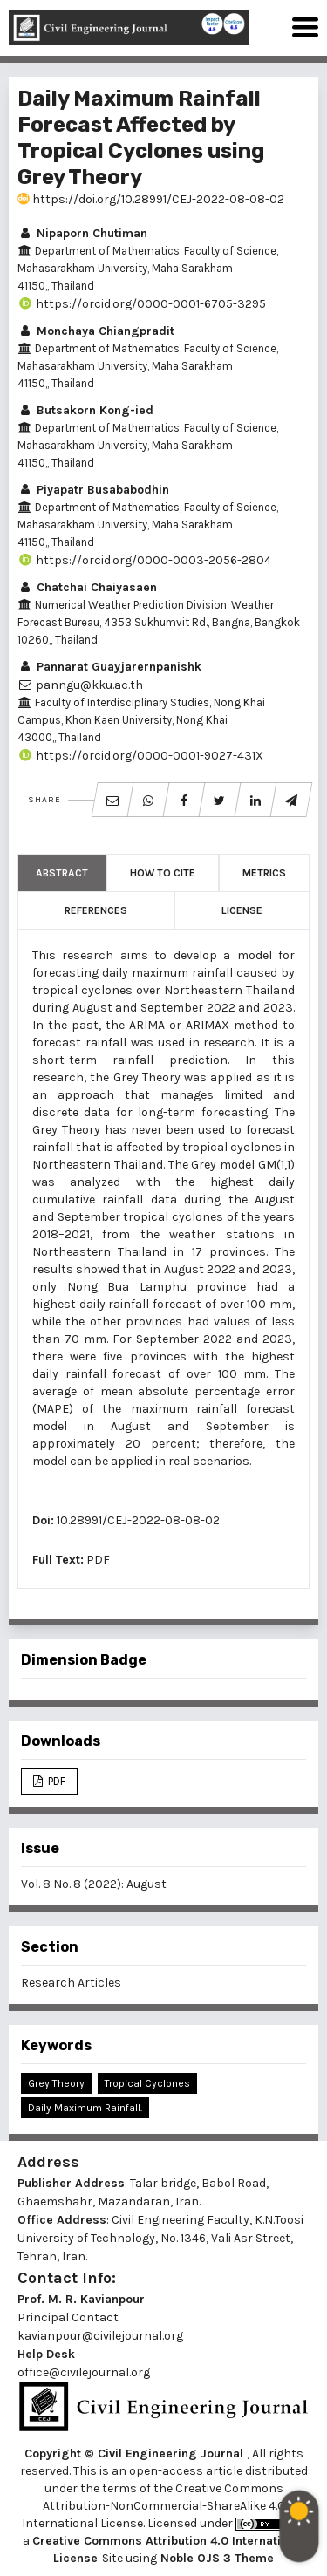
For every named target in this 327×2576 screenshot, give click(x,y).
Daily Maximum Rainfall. (85, 2108)
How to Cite (162, 873)
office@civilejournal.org (83, 2372)
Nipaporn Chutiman (82, 233)
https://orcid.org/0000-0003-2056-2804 (144, 560)
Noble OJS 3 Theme (215, 2558)
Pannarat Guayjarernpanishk (109, 666)
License (241, 910)
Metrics (264, 873)
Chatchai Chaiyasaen (87, 587)
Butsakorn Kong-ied (85, 410)
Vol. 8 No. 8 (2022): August (94, 1884)
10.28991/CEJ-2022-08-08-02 (138, 1520)
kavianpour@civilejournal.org (100, 2335)
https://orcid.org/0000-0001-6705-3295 (141, 303)
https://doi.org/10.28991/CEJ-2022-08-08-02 (150, 199)
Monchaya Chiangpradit (95, 331)
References (96, 910)
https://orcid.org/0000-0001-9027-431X (140, 755)
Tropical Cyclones (147, 2083)
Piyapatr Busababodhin (93, 489)
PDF (98, 1559)
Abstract (62, 873)
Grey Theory (56, 2083)
